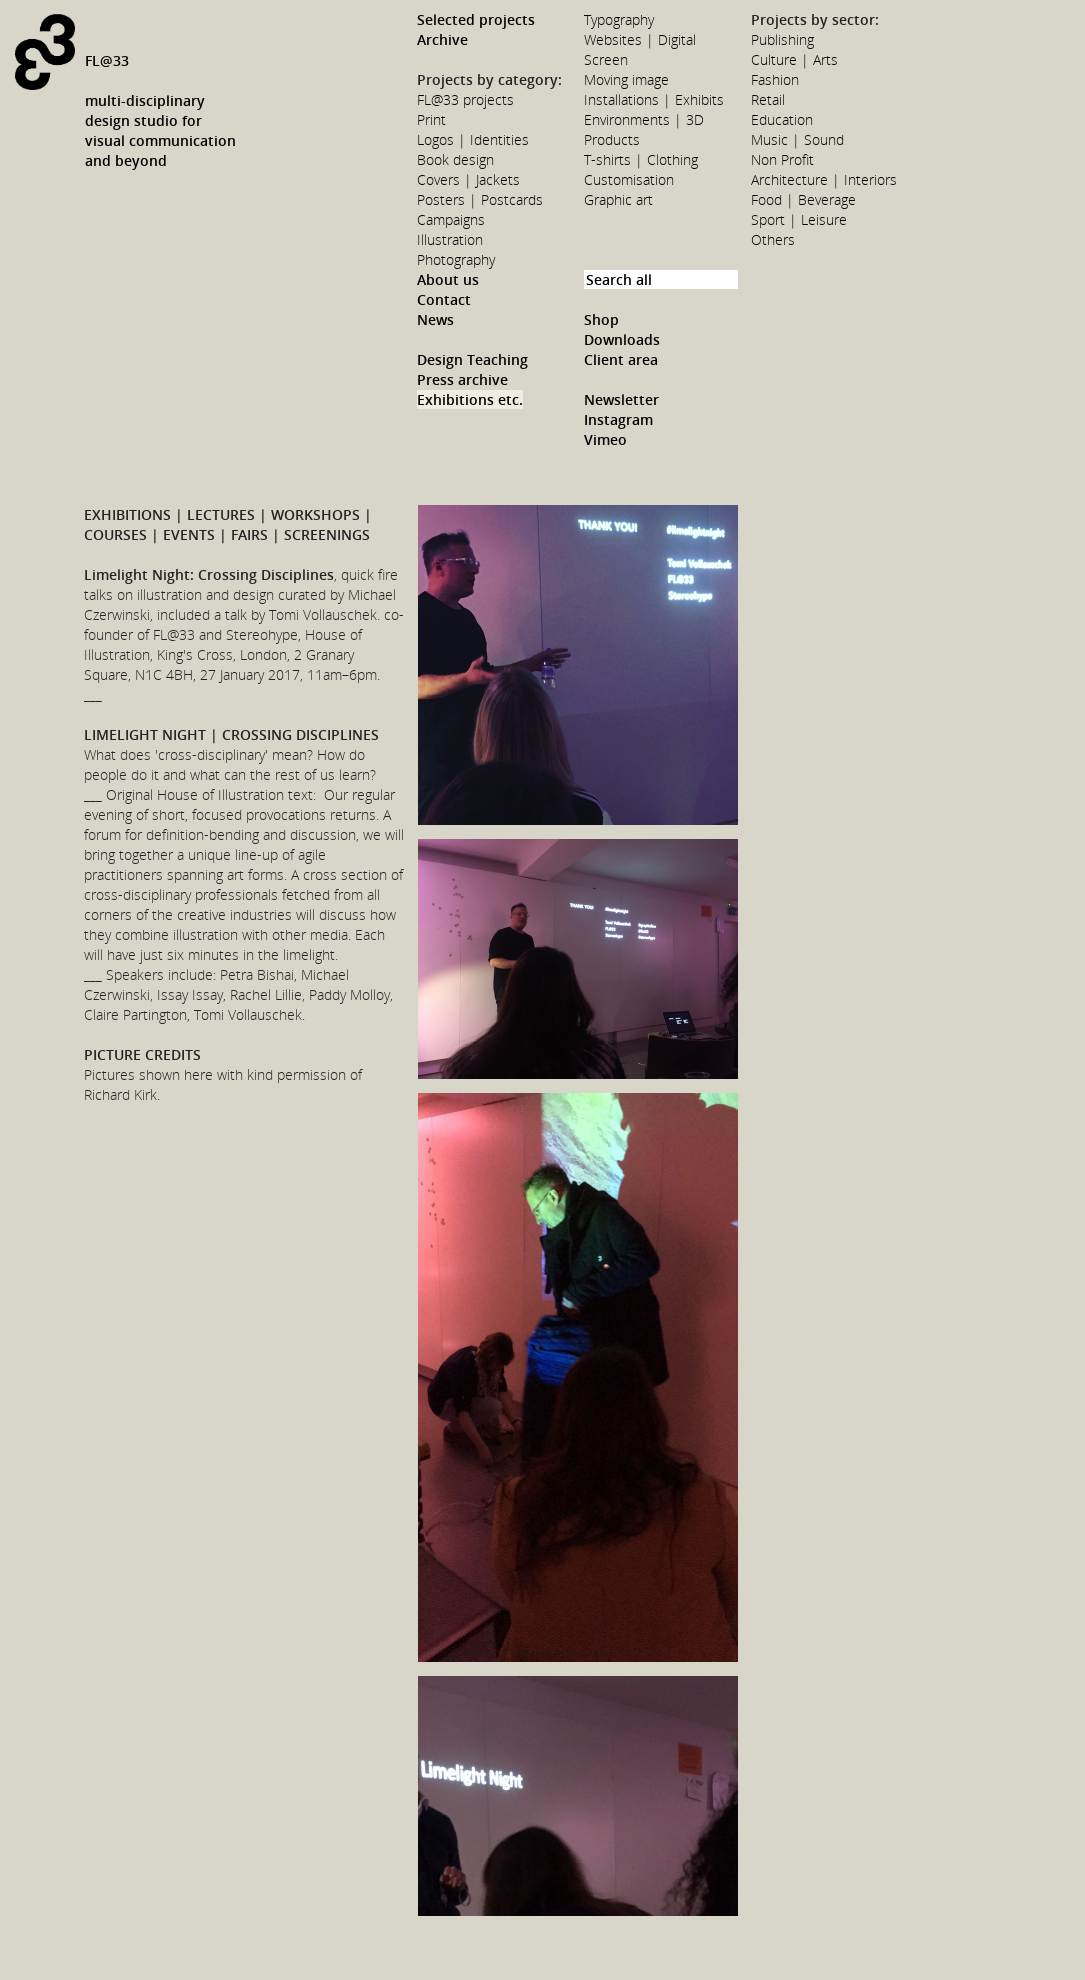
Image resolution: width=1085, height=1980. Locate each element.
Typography (619, 19)
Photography (456, 259)
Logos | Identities (473, 139)
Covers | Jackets (468, 179)
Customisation (629, 179)
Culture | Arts (794, 59)
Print (431, 119)
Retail (768, 99)
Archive (442, 39)
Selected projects (476, 19)
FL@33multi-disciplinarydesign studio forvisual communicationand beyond (160, 110)
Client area (621, 359)
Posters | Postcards (480, 199)
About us (448, 279)
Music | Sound (797, 139)
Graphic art (618, 199)
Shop (601, 319)
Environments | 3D (644, 119)
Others (773, 239)
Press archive (462, 379)
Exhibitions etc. (470, 399)
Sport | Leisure (799, 219)
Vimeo (605, 439)
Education (782, 119)
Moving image (626, 79)
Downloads (622, 339)
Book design (455, 159)
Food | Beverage (803, 199)
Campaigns (451, 219)
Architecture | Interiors (824, 179)
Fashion (775, 79)
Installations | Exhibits (654, 99)
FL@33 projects (465, 99)
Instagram (618, 419)
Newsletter (621, 399)
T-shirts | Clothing (641, 159)
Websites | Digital (640, 39)
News (435, 319)
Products (612, 139)
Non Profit (782, 159)
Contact (444, 299)
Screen (606, 59)
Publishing (782, 39)
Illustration (450, 239)
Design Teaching (472, 359)
